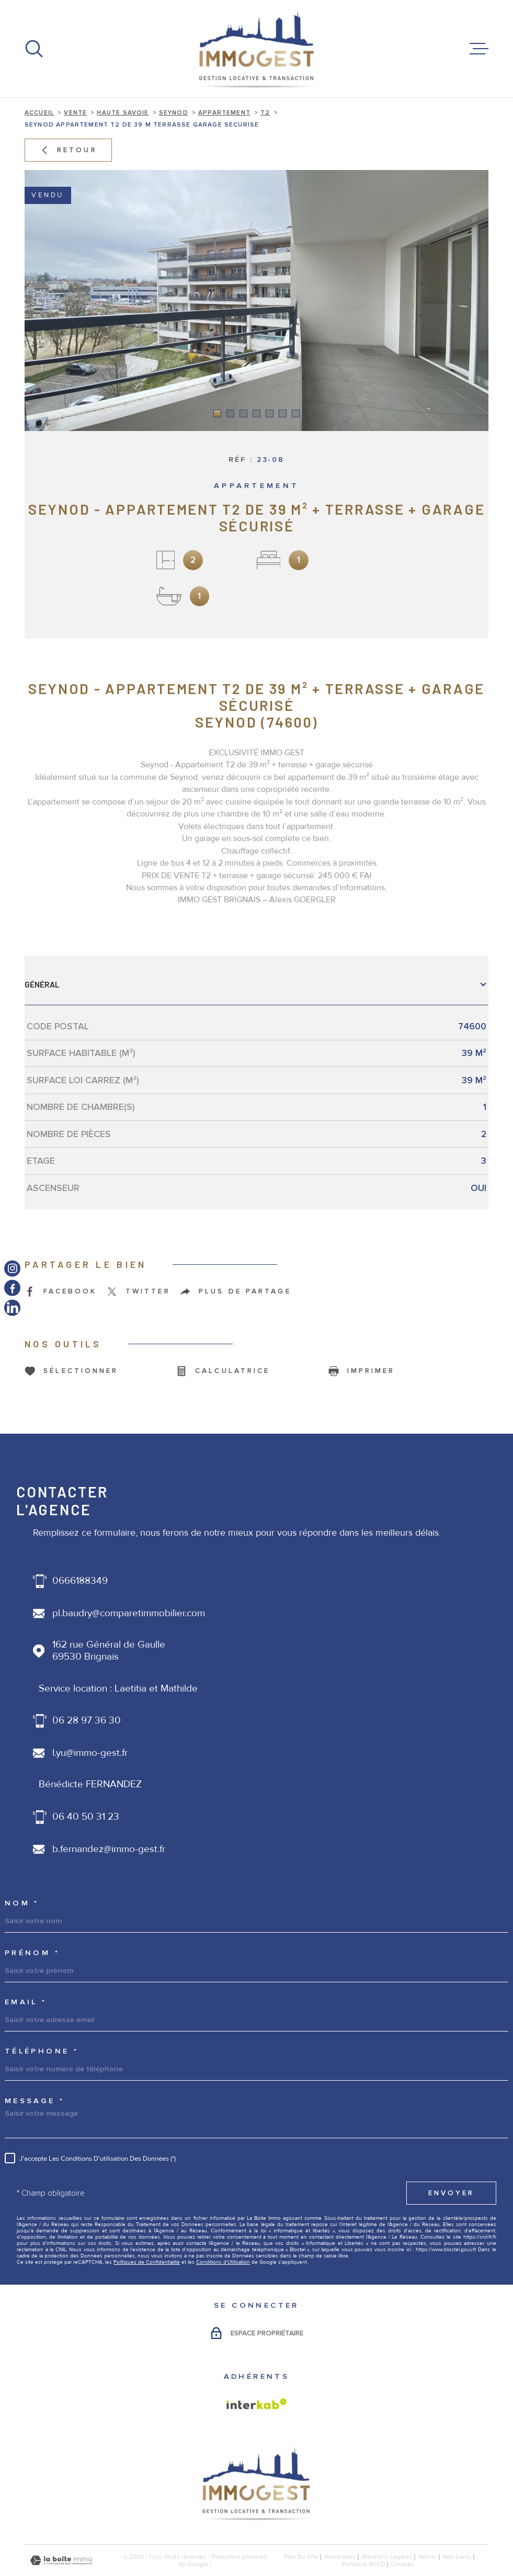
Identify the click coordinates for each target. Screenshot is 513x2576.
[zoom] (256, 300)
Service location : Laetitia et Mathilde (118, 1689)
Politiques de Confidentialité (146, 2262)
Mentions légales (387, 2556)
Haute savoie (123, 112)
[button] (217, 413)
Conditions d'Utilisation (223, 2262)
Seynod (173, 112)
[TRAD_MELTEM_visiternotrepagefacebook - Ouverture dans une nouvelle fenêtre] (12, 1288)
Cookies (402, 2564)
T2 (265, 112)
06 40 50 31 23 (85, 1817)
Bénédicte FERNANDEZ (90, 1784)
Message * (35, 2101)
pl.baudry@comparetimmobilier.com (128, 1613)
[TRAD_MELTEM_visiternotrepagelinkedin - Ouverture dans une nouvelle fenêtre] (12, 1307)
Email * (26, 2002)
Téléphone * (41, 2052)
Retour (68, 149)
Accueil (39, 112)
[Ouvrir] (34, 48)
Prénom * (32, 1953)
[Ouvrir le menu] (479, 48)
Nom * (22, 1904)
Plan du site (301, 2556)
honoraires (340, 2556)
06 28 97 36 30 (86, 1721)
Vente (75, 112)
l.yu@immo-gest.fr (90, 1753)
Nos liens (457, 2556)
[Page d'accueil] (257, 48)
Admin (427, 2556)
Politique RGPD (363, 2564)
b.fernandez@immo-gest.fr (108, 1849)
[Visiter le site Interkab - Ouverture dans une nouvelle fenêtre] (256, 2404)
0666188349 (80, 1581)
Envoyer (451, 2192)
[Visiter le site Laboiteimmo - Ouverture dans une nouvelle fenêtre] (61, 2561)
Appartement (224, 112)
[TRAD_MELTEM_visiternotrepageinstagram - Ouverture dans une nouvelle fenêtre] (12, 1268)
